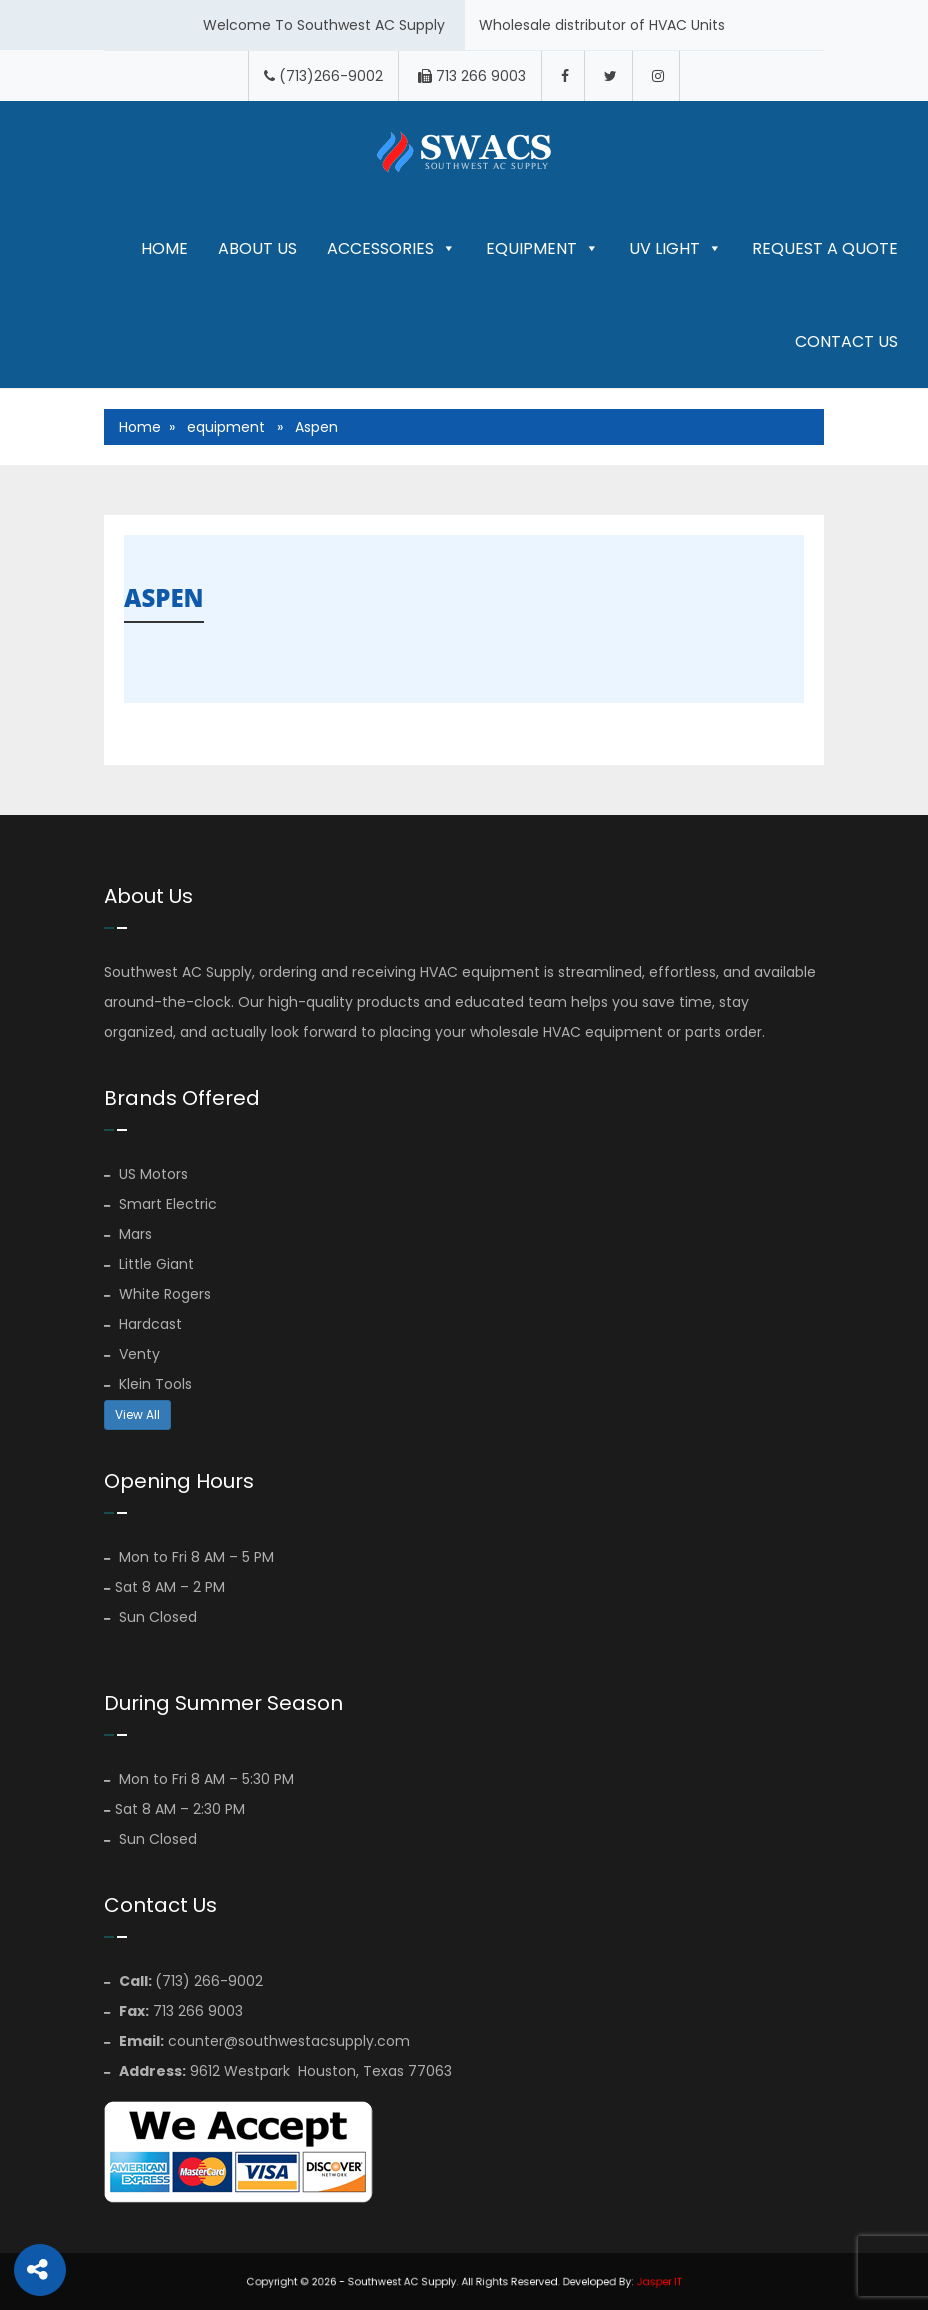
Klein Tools (148, 1384)
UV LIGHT (675, 248)
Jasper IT (622, 2282)
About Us (257, 248)
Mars (128, 1234)
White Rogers (157, 1294)
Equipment (542, 248)
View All (137, 1414)
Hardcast (143, 1324)
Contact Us (846, 341)
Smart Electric (160, 1204)
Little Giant (149, 1264)
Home (164, 248)
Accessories (391, 248)
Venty (132, 1354)
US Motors (146, 1174)
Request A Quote (825, 248)
